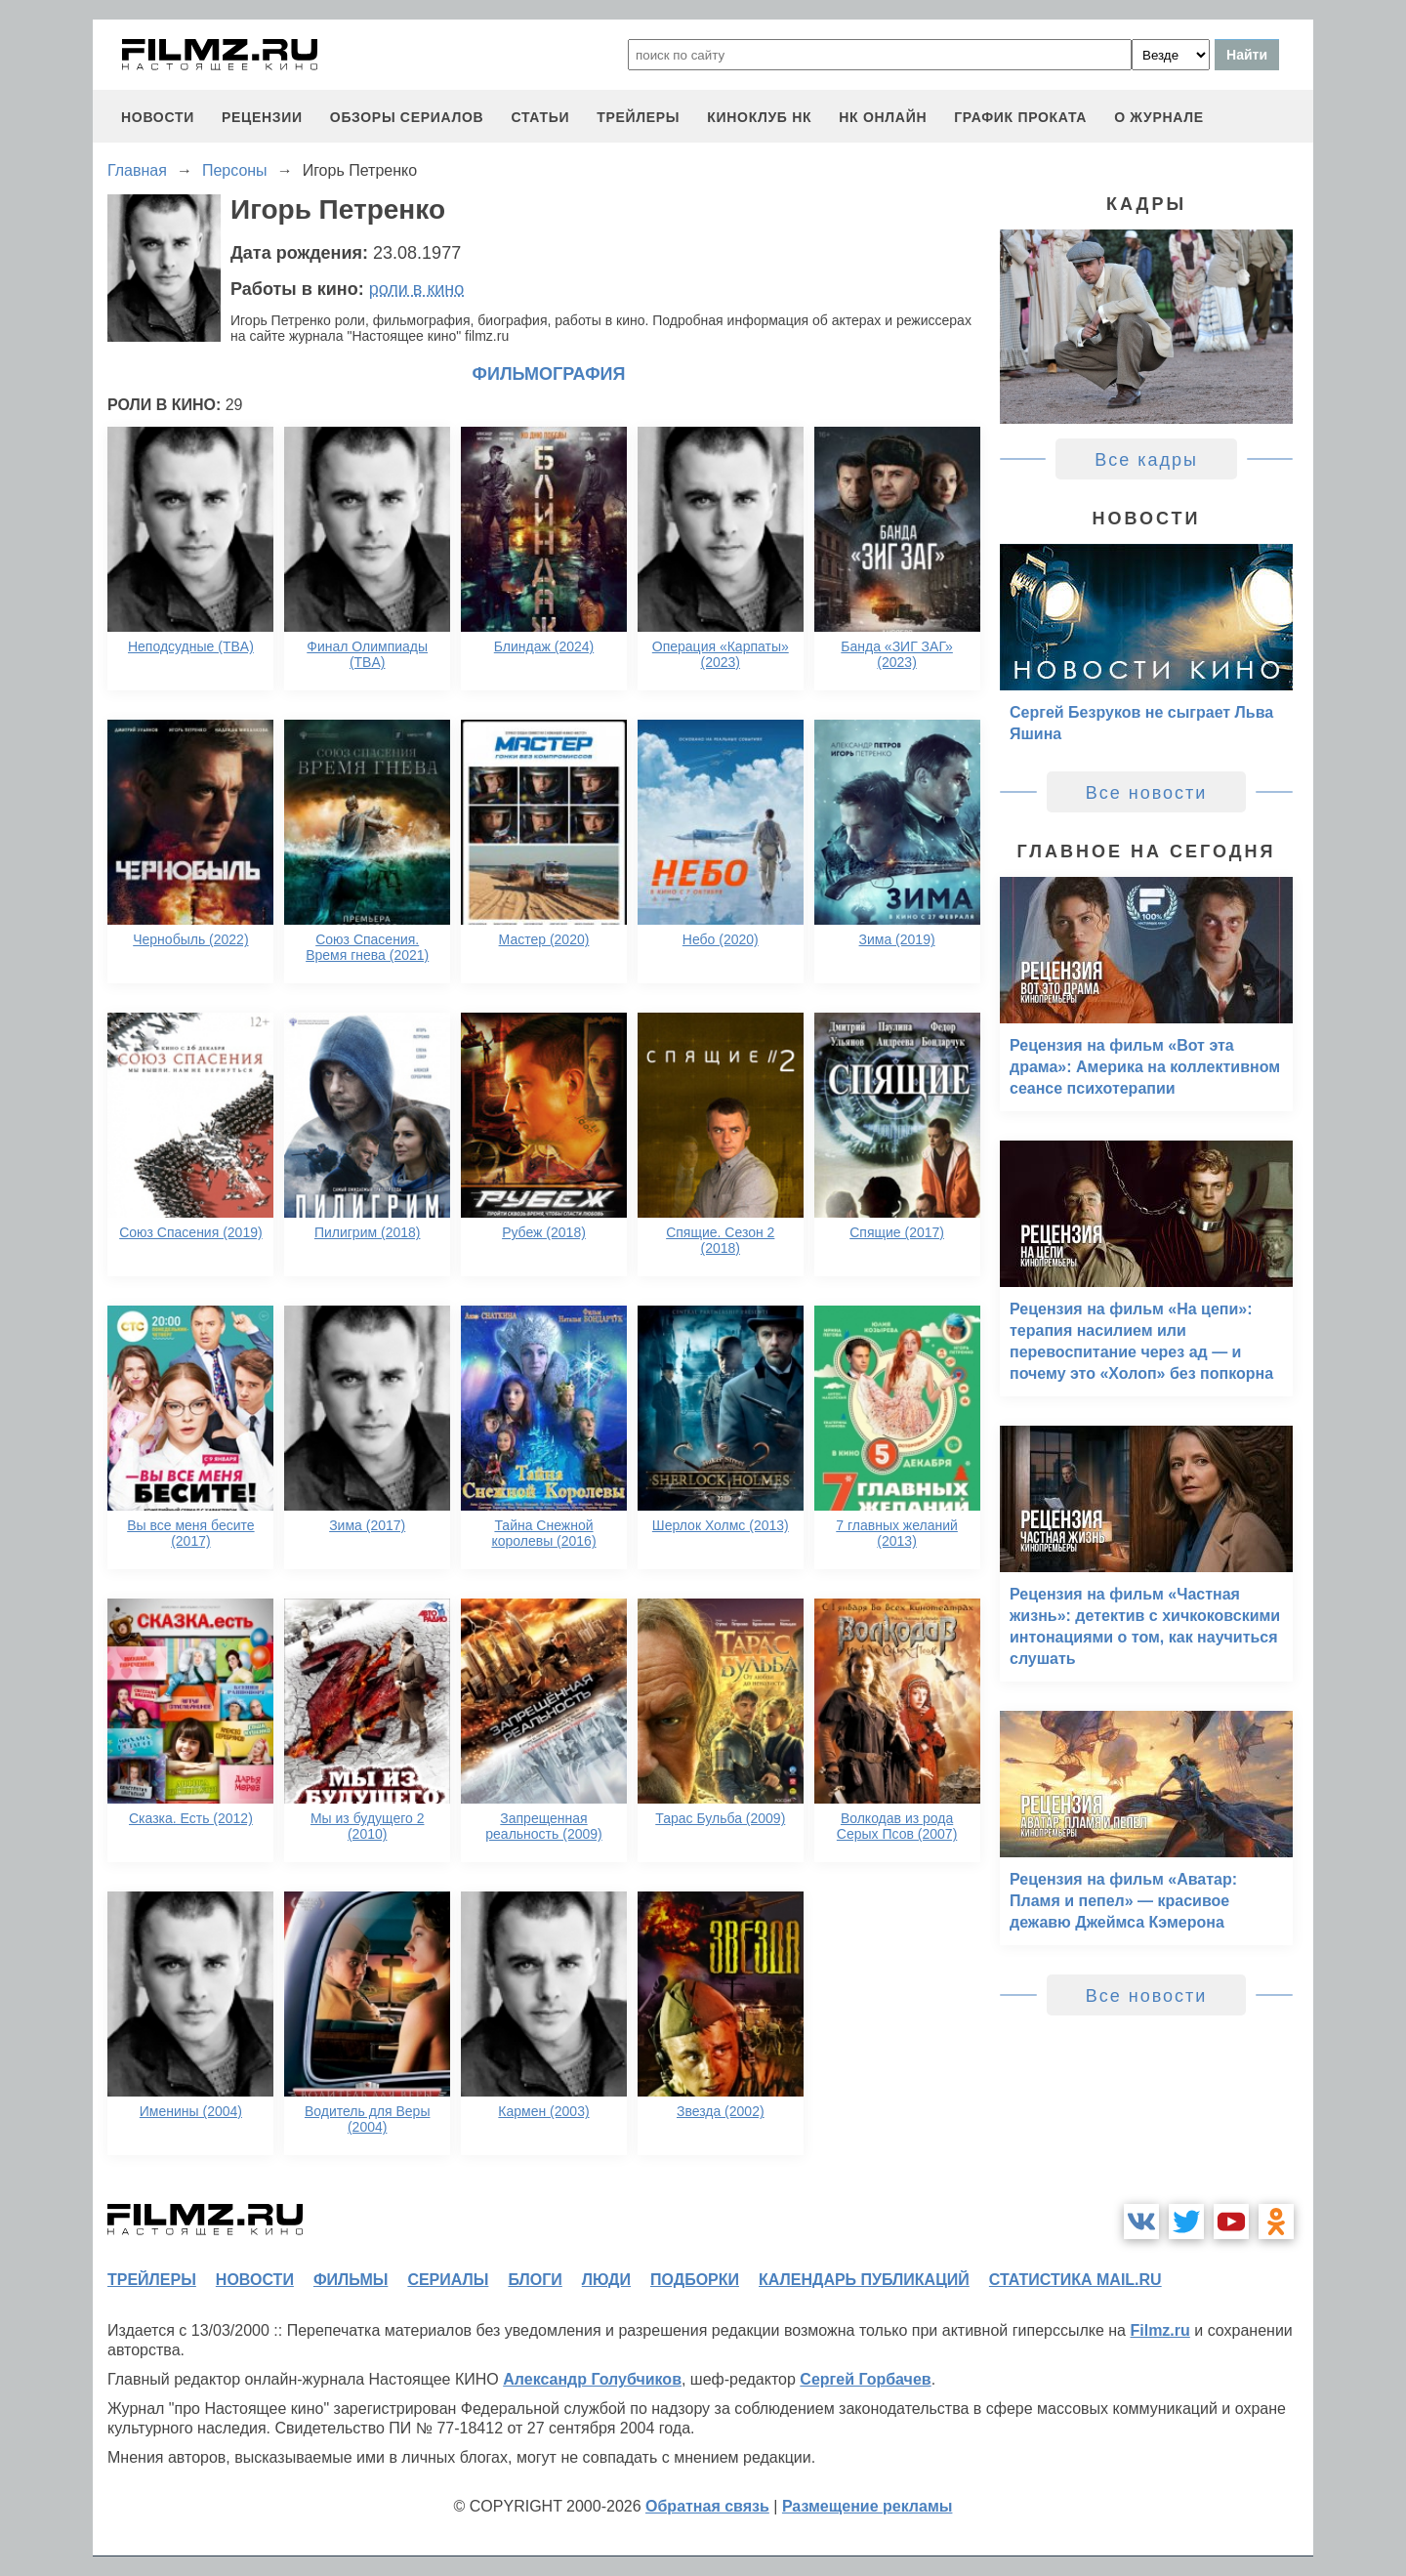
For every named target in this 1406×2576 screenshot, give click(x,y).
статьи (540, 117)
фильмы (350, 2279)
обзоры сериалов (407, 117)
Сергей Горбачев (865, 2379)
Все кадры (1146, 460)
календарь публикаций (864, 2279)
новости (157, 117)
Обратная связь (707, 2506)
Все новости (1147, 793)
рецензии (262, 117)
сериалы (447, 2279)
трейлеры (638, 117)
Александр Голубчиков (592, 2379)
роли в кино (417, 289)
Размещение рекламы (867, 2506)
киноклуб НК (759, 117)
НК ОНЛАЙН (883, 117)
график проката (1020, 117)
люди (606, 2279)
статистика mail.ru (1075, 2279)
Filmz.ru (1159, 2330)
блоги (534, 2279)
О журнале (1159, 117)
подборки (694, 2279)
